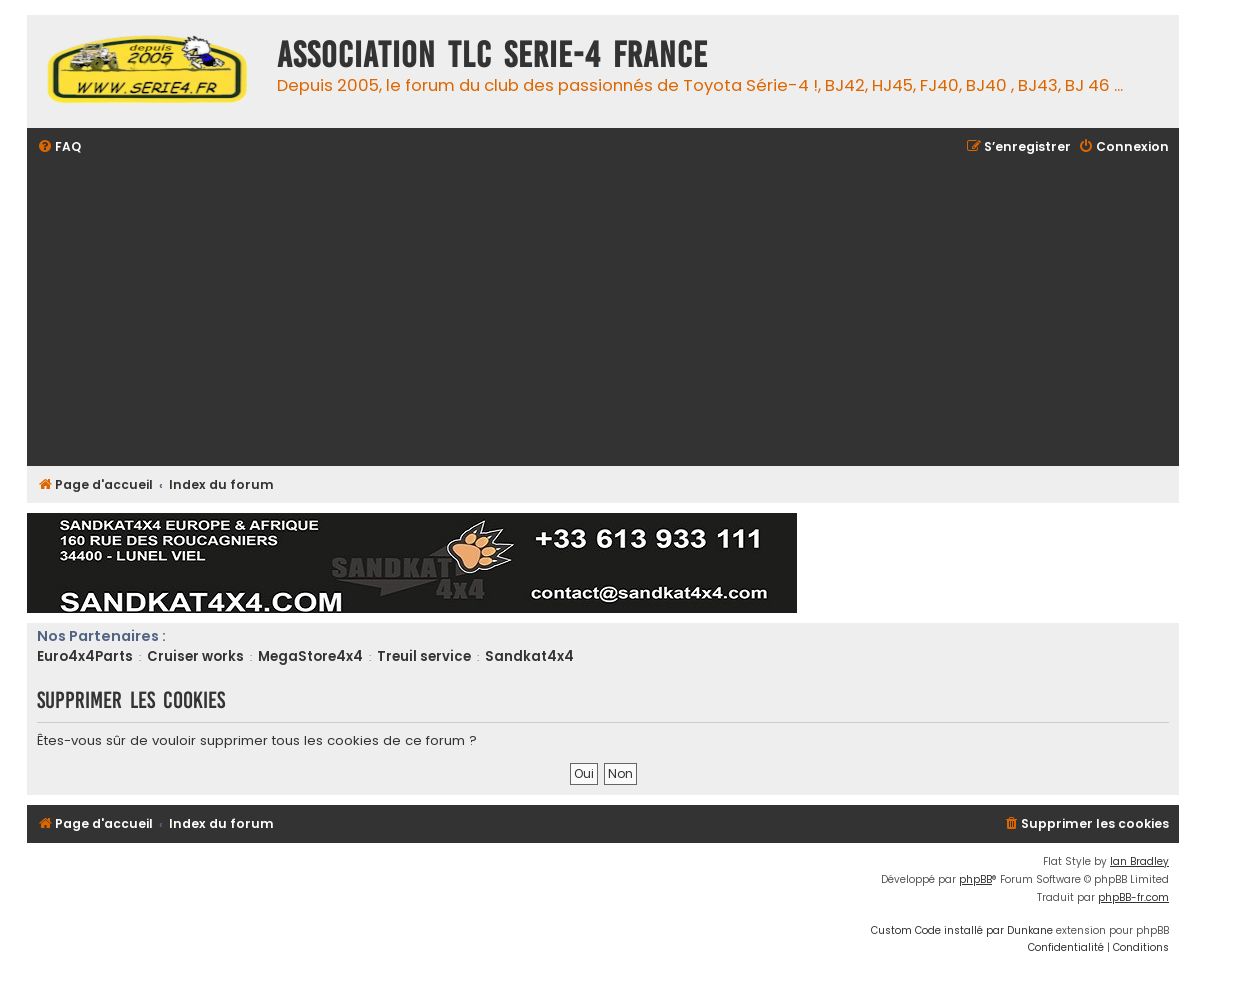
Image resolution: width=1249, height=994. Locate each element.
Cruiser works (195, 656)
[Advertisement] (637, 313)
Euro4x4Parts (85, 656)
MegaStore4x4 (310, 656)
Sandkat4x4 (529, 656)
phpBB (975, 879)
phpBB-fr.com (1133, 897)
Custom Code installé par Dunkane (962, 930)
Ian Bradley (1139, 861)
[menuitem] (59, 147)
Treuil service (424, 656)
